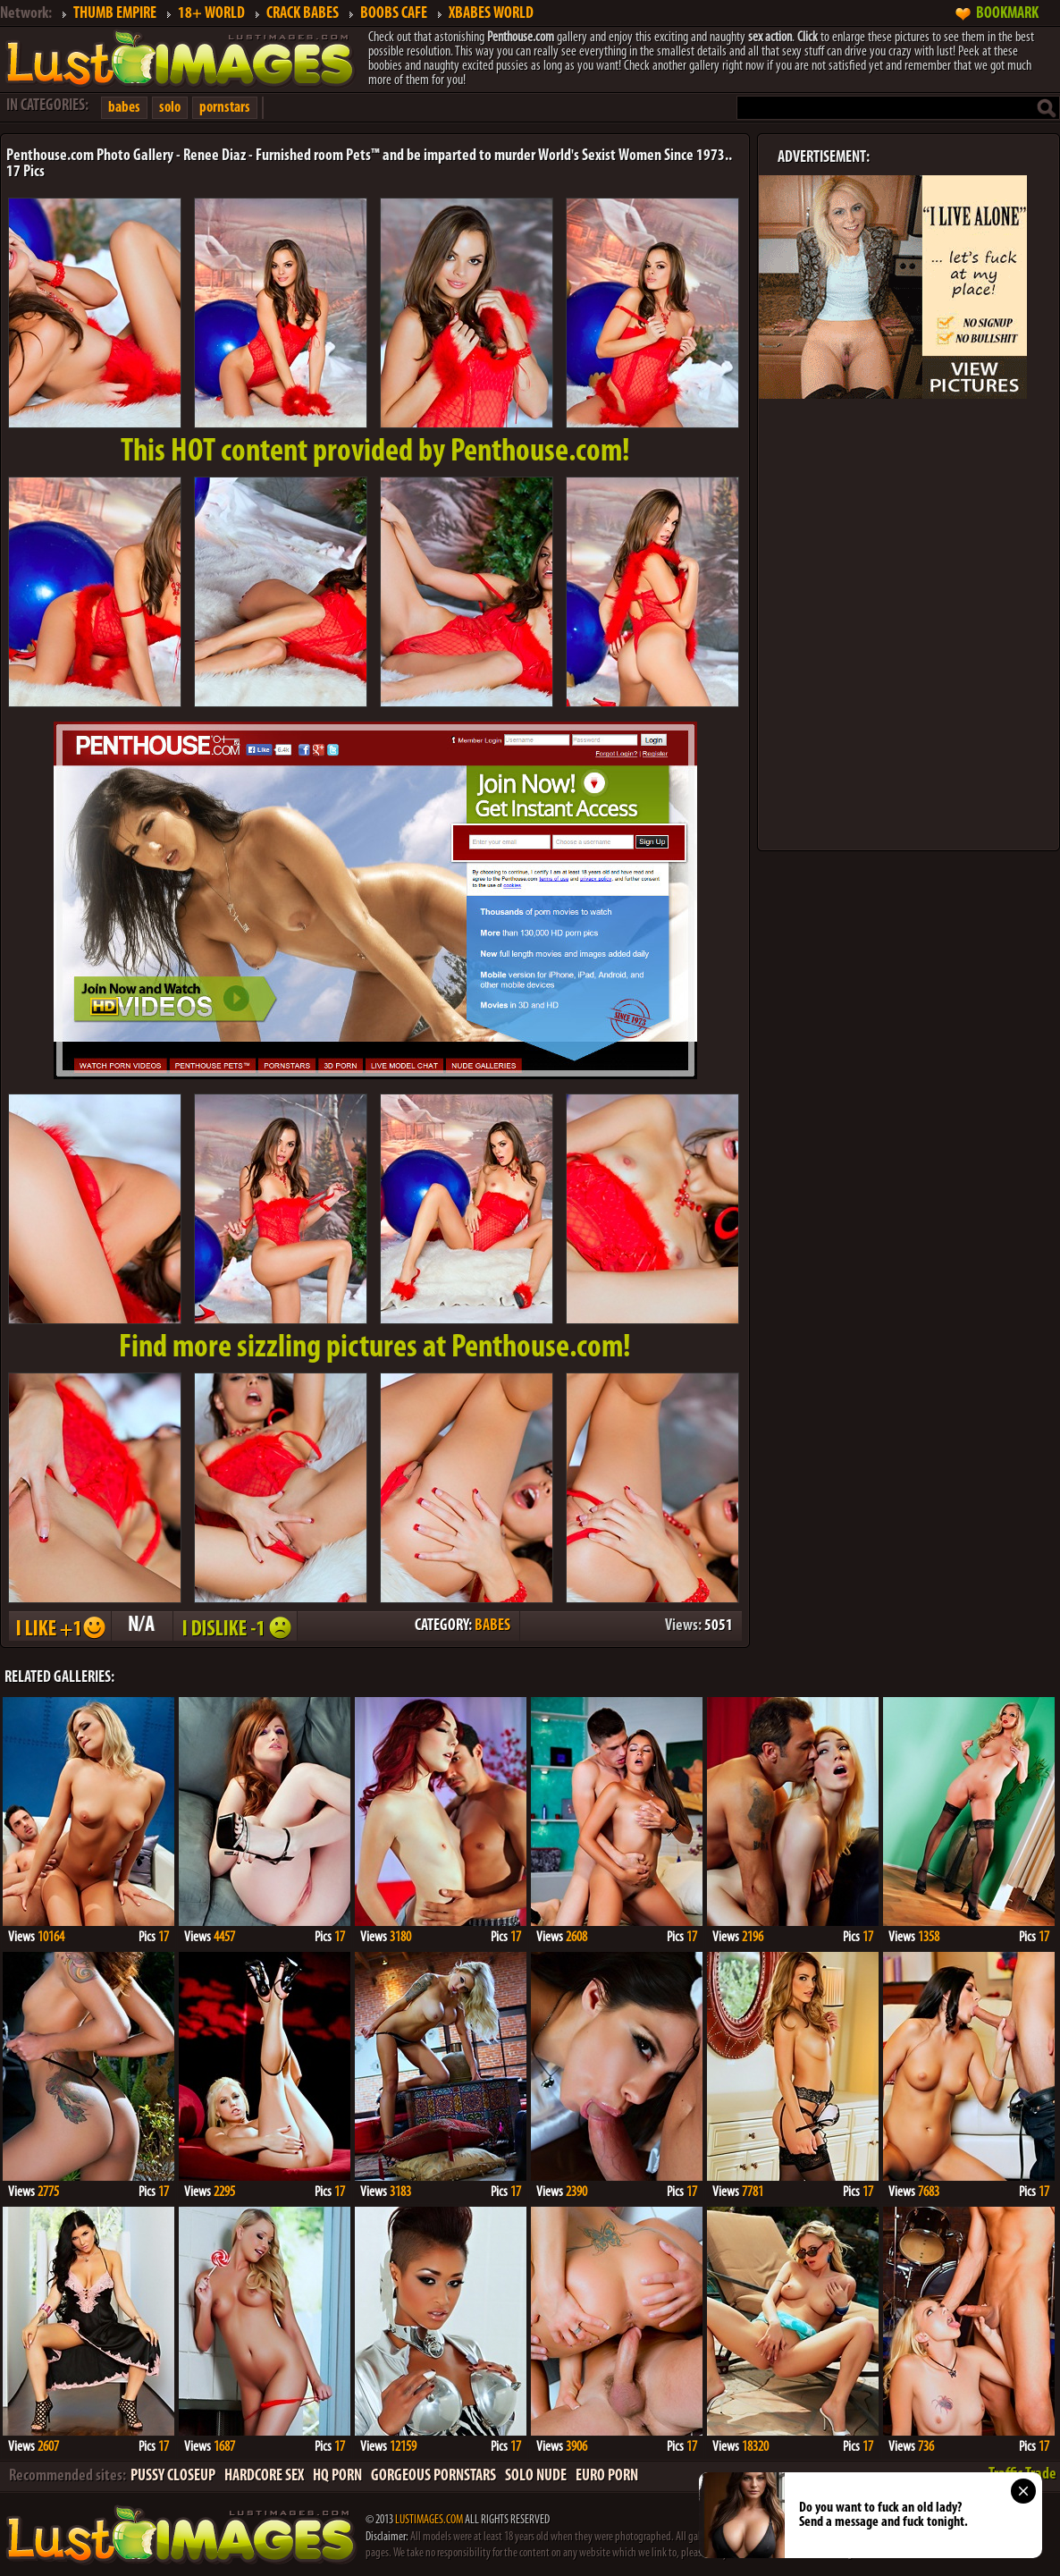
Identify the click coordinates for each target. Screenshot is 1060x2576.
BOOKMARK (1007, 13)
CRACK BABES (302, 13)
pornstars (224, 107)
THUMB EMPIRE (114, 13)
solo (170, 107)
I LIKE (59, 1626)
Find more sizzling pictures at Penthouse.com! (375, 1348)
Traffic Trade (1022, 2474)
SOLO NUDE (536, 2476)
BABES (492, 1625)
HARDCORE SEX (264, 2476)
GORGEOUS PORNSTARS (433, 2476)
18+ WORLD (211, 13)
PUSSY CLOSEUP (172, 2476)
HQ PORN (337, 2476)
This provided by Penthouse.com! (375, 452)
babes (124, 107)
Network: (26, 13)
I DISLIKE (234, 1626)
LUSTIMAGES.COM (429, 2520)
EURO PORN (607, 2476)
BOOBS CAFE (393, 13)
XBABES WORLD (491, 13)
